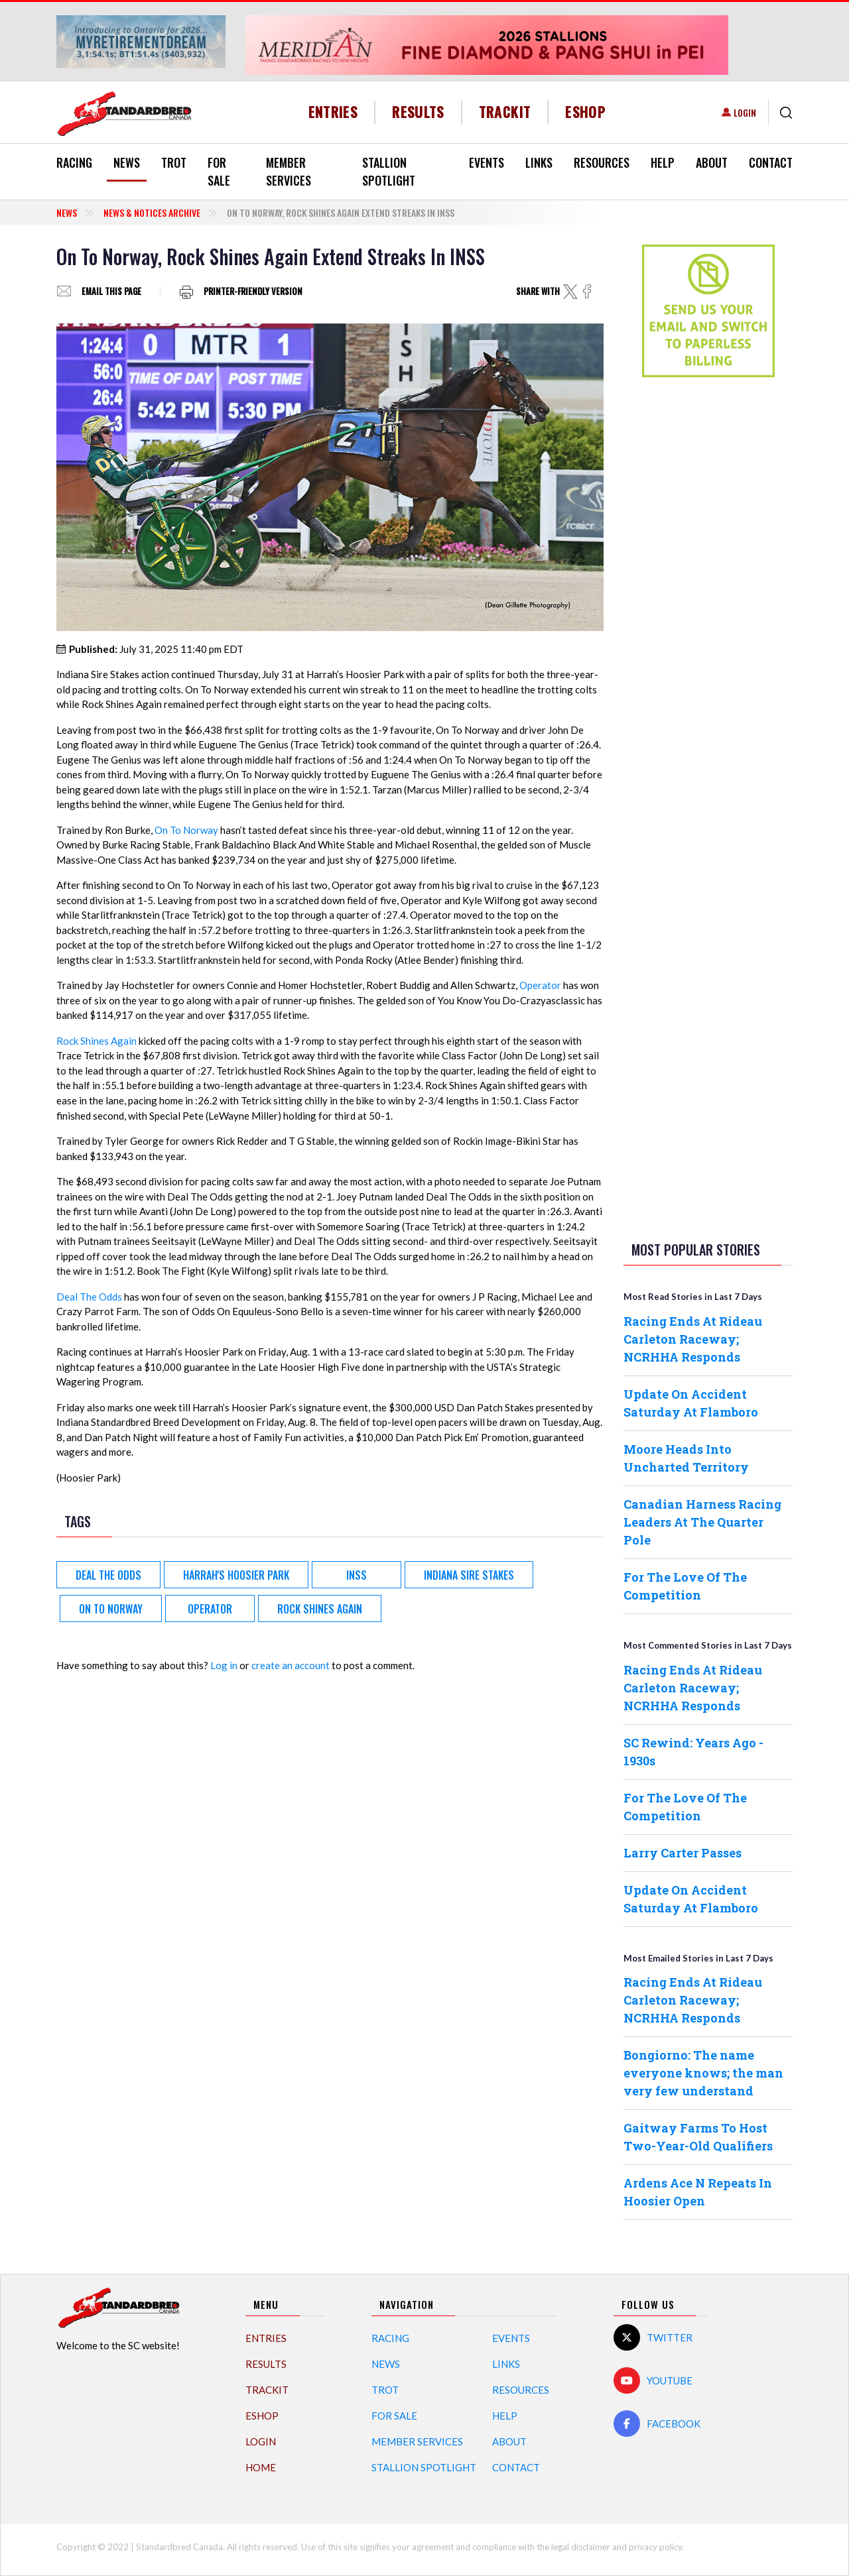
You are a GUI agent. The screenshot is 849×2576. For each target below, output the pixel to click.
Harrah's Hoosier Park (236, 1575)
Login (745, 112)
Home (260, 2467)
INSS (356, 1575)
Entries (333, 111)
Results (418, 111)
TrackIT (505, 111)
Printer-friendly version (253, 291)
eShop (585, 111)
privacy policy (655, 2547)
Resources (601, 162)
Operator (540, 985)
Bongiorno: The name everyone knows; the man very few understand (703, 2073)
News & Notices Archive (151, 212)
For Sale (219, 171)
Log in (223, 1665)
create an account (290, 1665)
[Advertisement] (708, 596)
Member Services (288, 171)
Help (663, 162)
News (126, 162)
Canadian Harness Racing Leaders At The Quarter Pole (702, 1522)
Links (539, 162)
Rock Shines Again (96, 1041)
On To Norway (186, 830)
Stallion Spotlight (388, 171)
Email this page (111, 291)
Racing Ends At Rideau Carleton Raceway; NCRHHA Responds (692, 1339)
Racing (74, 162)
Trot (173, 162)
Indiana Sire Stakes (469, 1575)
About (712, 162)
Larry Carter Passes (682, 1853)
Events (486, 162)
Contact (771, 162)
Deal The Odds (89, 1297)
